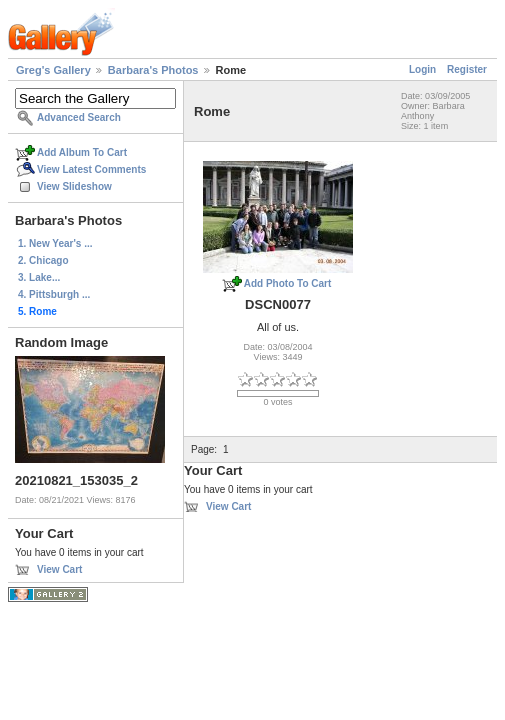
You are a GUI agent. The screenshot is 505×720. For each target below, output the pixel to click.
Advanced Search (79, 117)
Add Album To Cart (82, 152)
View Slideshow (74, 186)
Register (467, 69)
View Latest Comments (91, 169)
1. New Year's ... (55, 243)
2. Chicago (43, 260)
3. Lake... (39, 277)
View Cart (59, 569)
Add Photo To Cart (288, 283)
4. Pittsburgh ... (54, 294)
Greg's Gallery (53, 70)
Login (422, 69)
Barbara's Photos (153, 70)
